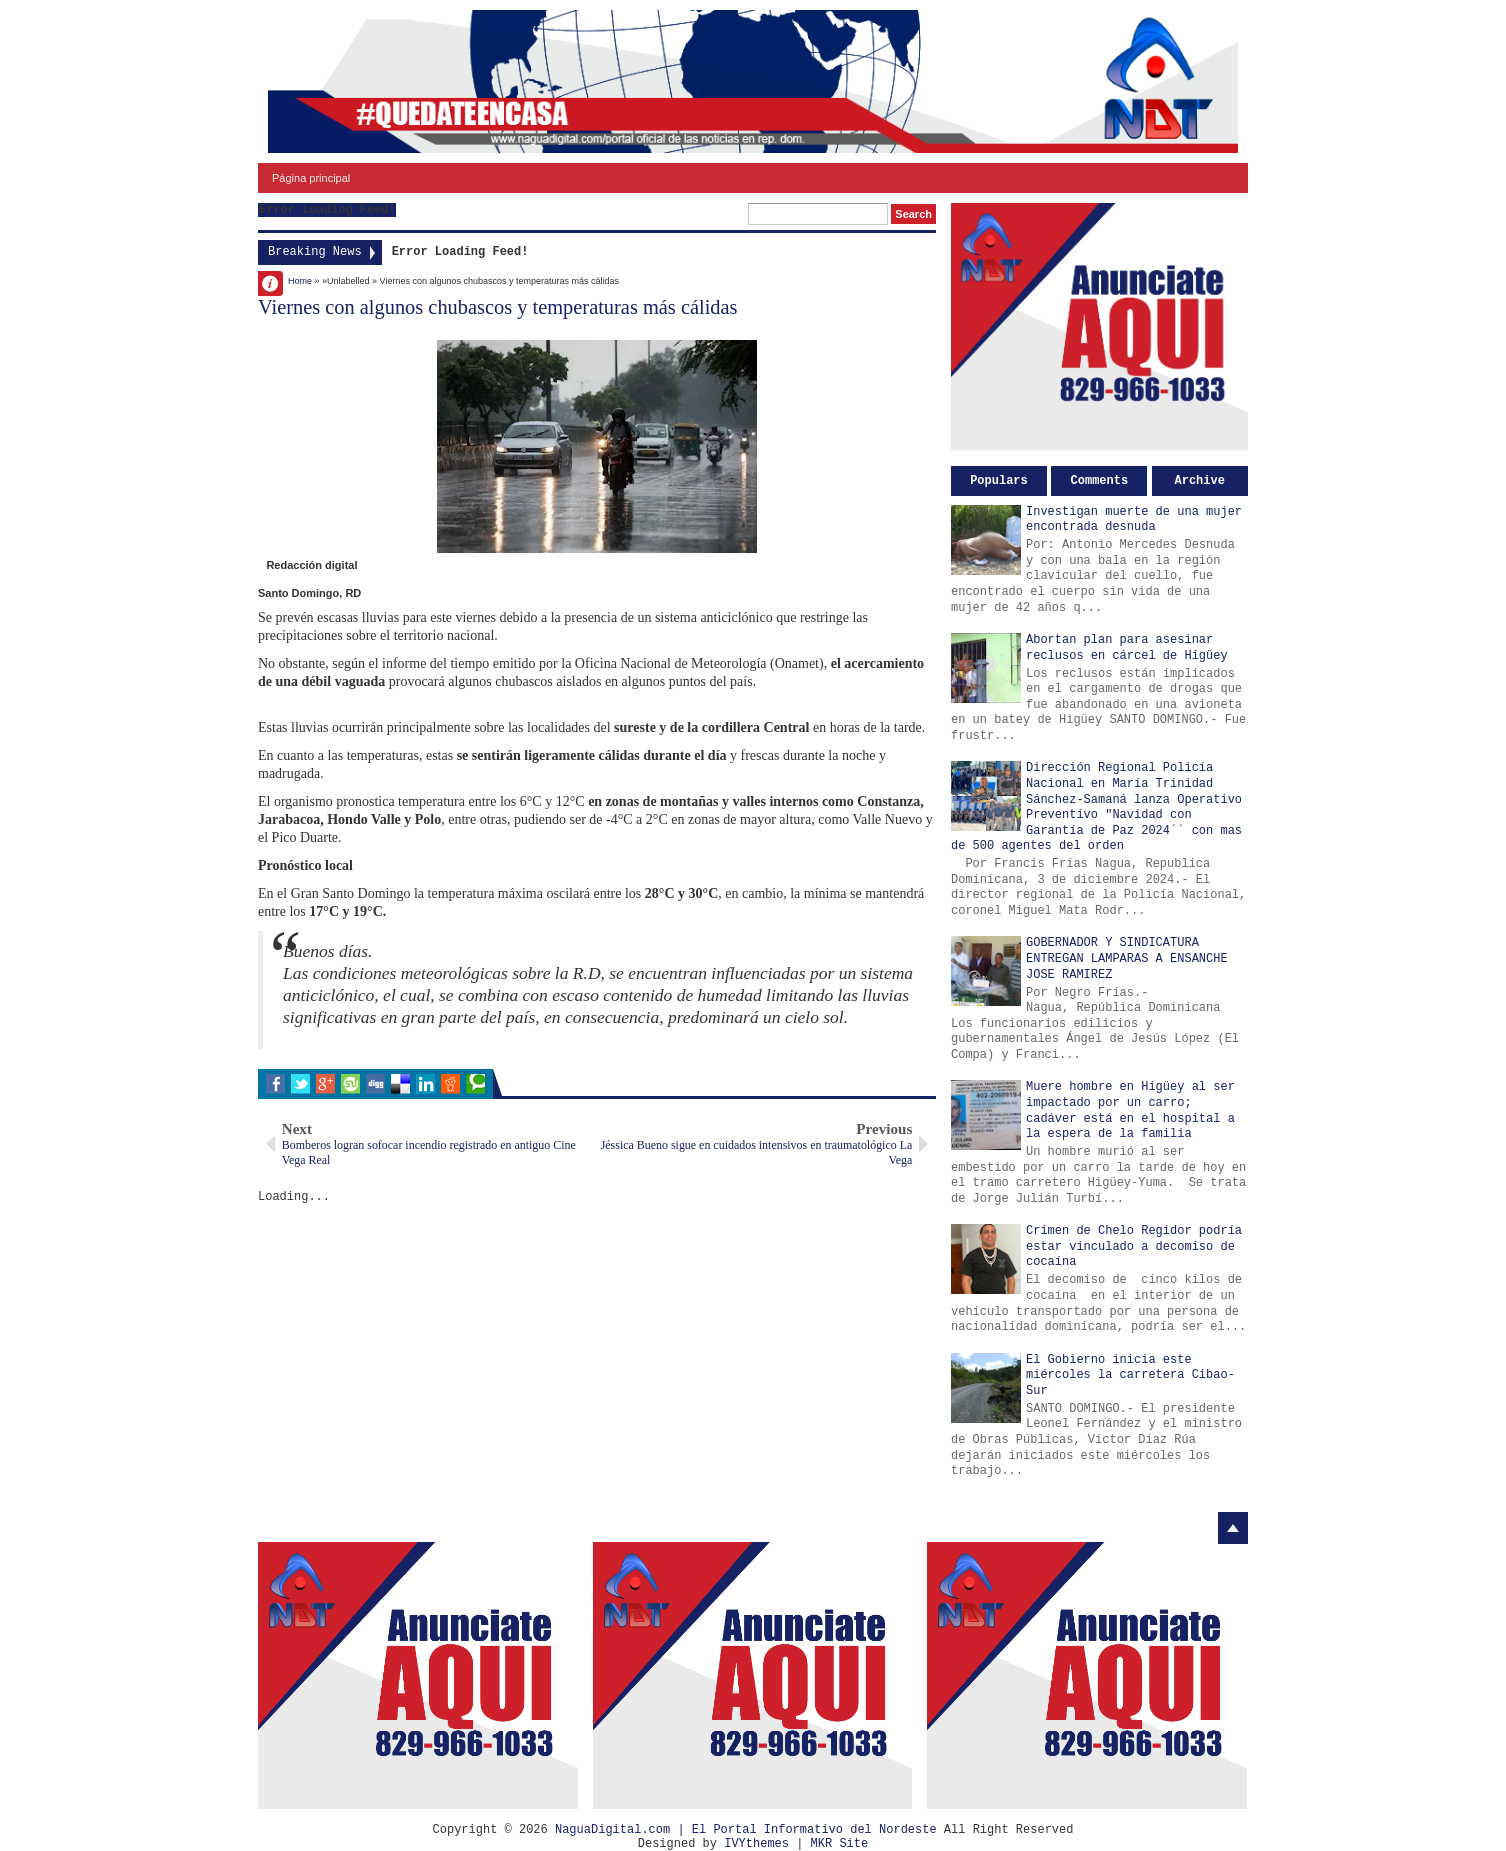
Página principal (311, 178)
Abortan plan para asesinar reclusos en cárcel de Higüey (1127, 648)
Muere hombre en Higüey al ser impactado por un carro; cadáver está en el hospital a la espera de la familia (1130, 1110)
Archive (1200, 481)
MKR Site (840, 1844)
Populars (999, 481)
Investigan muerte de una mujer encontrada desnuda (1134, 520)
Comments (1100, 481)
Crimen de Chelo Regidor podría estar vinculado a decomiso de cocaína (1134, 1246)
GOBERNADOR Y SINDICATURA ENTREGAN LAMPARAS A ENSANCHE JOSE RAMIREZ (1127, 958)
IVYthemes (756, 1844)
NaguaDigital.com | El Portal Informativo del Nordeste (746, 1830)
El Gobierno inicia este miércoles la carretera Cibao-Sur (1130, 1375)
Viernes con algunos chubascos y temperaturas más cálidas (498, 307)
